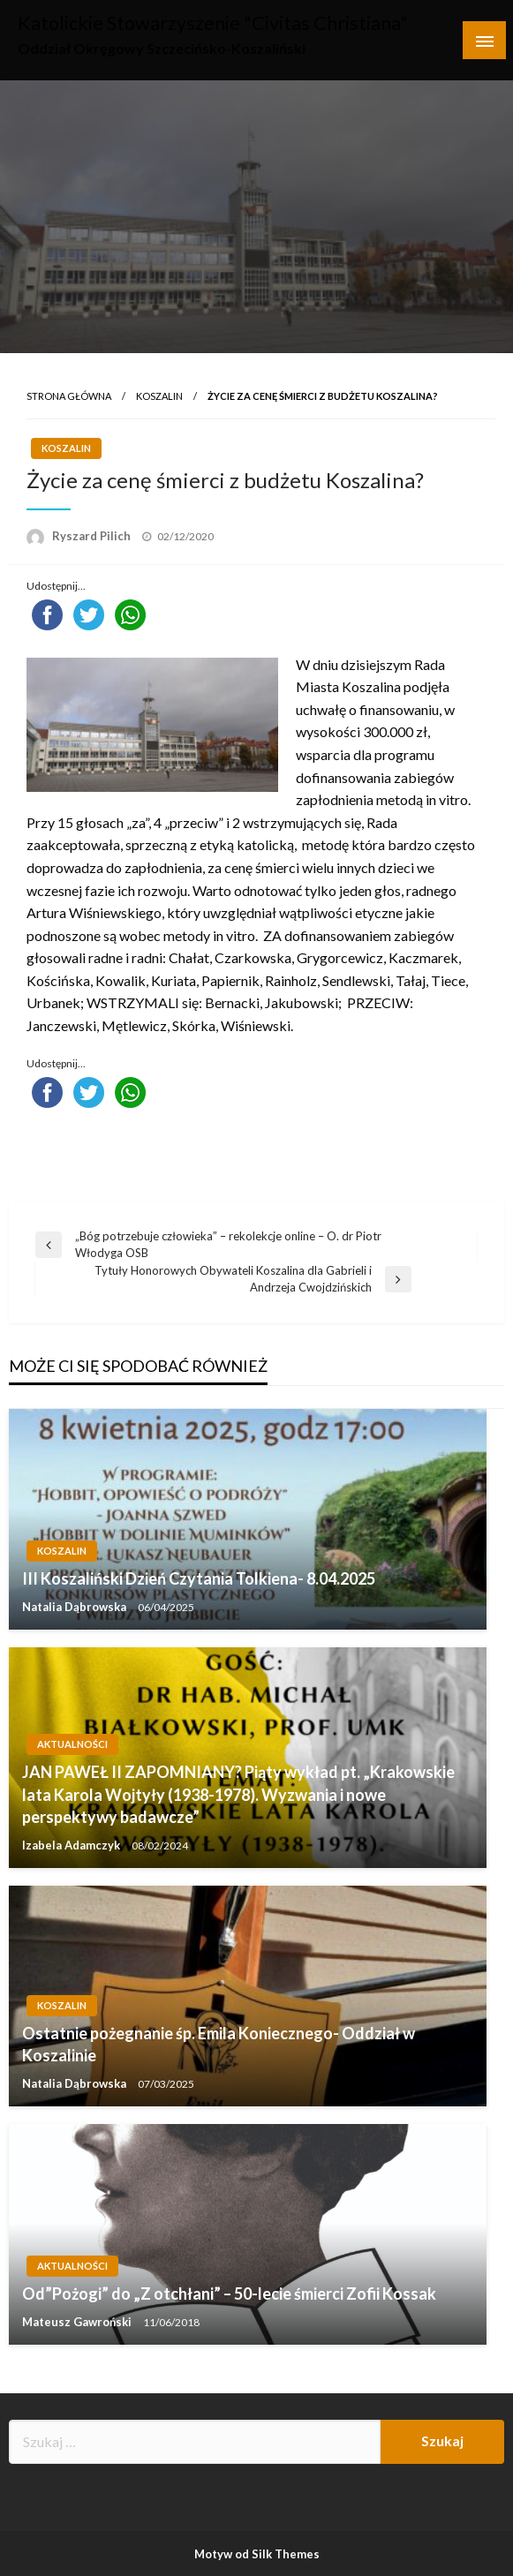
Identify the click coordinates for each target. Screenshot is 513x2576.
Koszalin (159, 396)
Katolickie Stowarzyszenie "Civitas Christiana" (213, 22)
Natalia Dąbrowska (75, 1607)
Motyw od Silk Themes (257, 2554)
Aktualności (72, 1744)
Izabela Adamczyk (72, 1845)
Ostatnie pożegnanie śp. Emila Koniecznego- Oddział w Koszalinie (218, 2044)
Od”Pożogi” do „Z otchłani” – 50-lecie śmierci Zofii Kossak (229, 2293)
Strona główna (68, 396)
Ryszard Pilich (92, 536)
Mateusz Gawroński (78, 2322)
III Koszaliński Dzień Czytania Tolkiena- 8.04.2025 (198, 1578)
